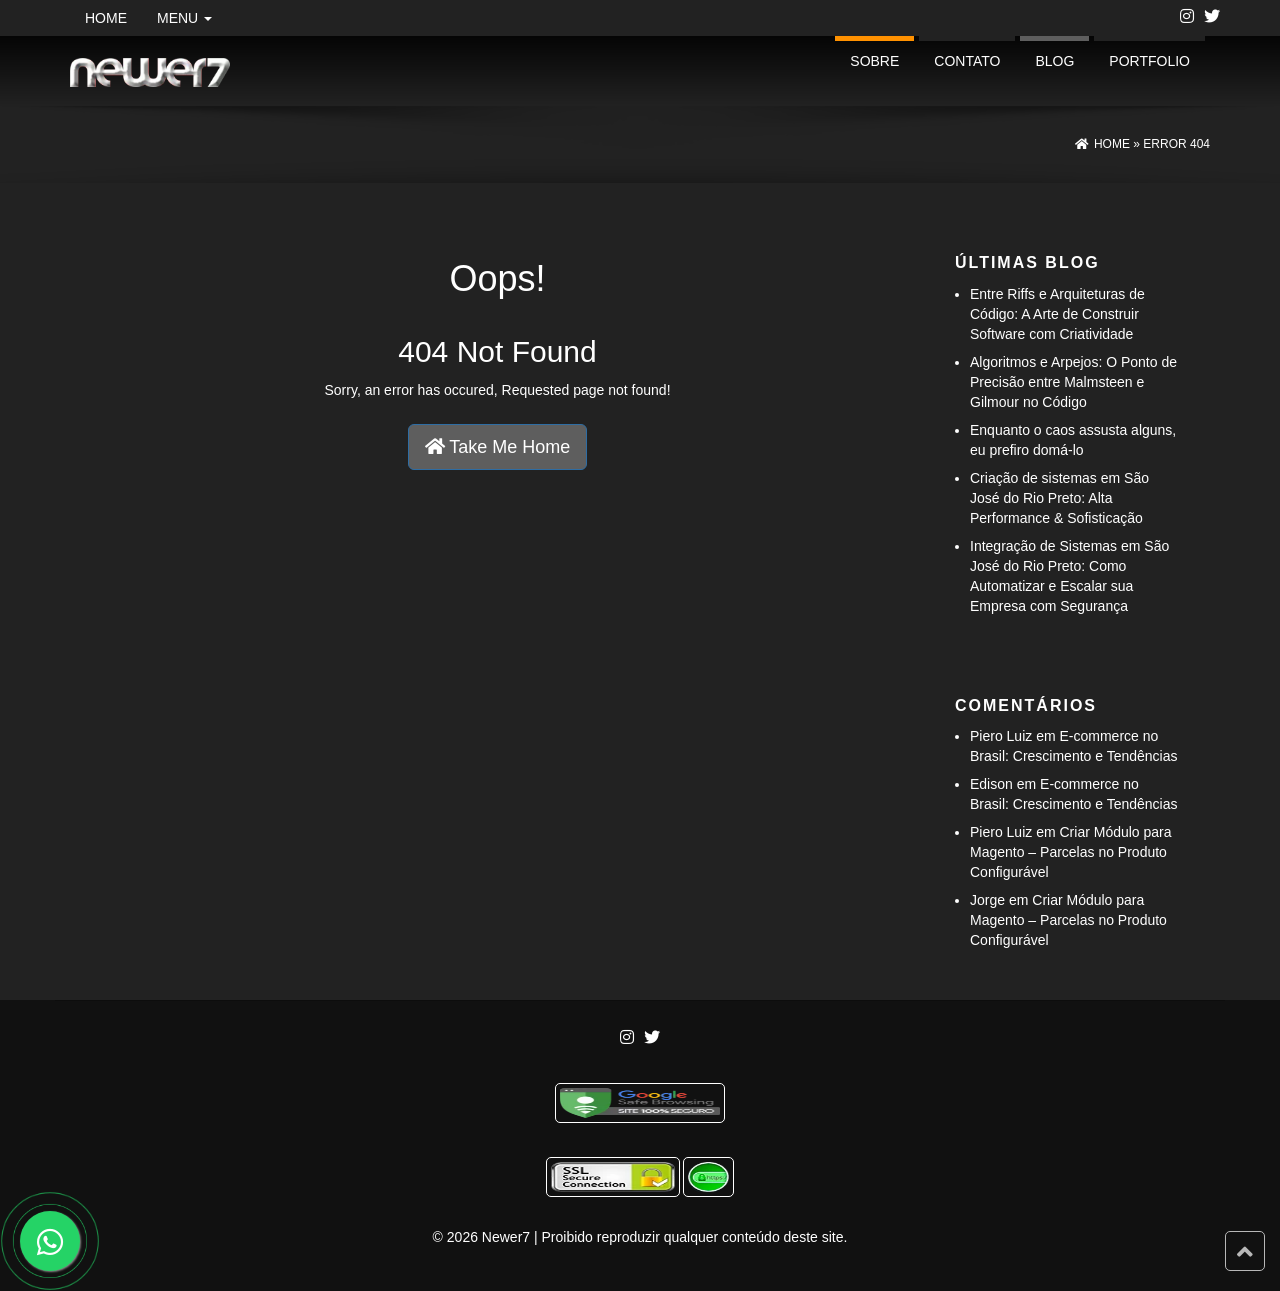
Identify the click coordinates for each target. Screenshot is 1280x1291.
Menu (184, 18)
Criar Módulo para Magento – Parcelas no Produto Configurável (1071, 852)
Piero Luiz (1001, 736)
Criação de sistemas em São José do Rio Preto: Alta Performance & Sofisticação (1059, 498)
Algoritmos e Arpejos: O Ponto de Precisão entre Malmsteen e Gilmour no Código (1073, 382)
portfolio (1149, 61)
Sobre (874, 61)
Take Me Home (498, 447)
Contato (967, 61)
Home (106, 18)
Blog (1054, 61)
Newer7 (506, 1237)
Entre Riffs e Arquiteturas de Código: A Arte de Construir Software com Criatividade (1057, 314)
